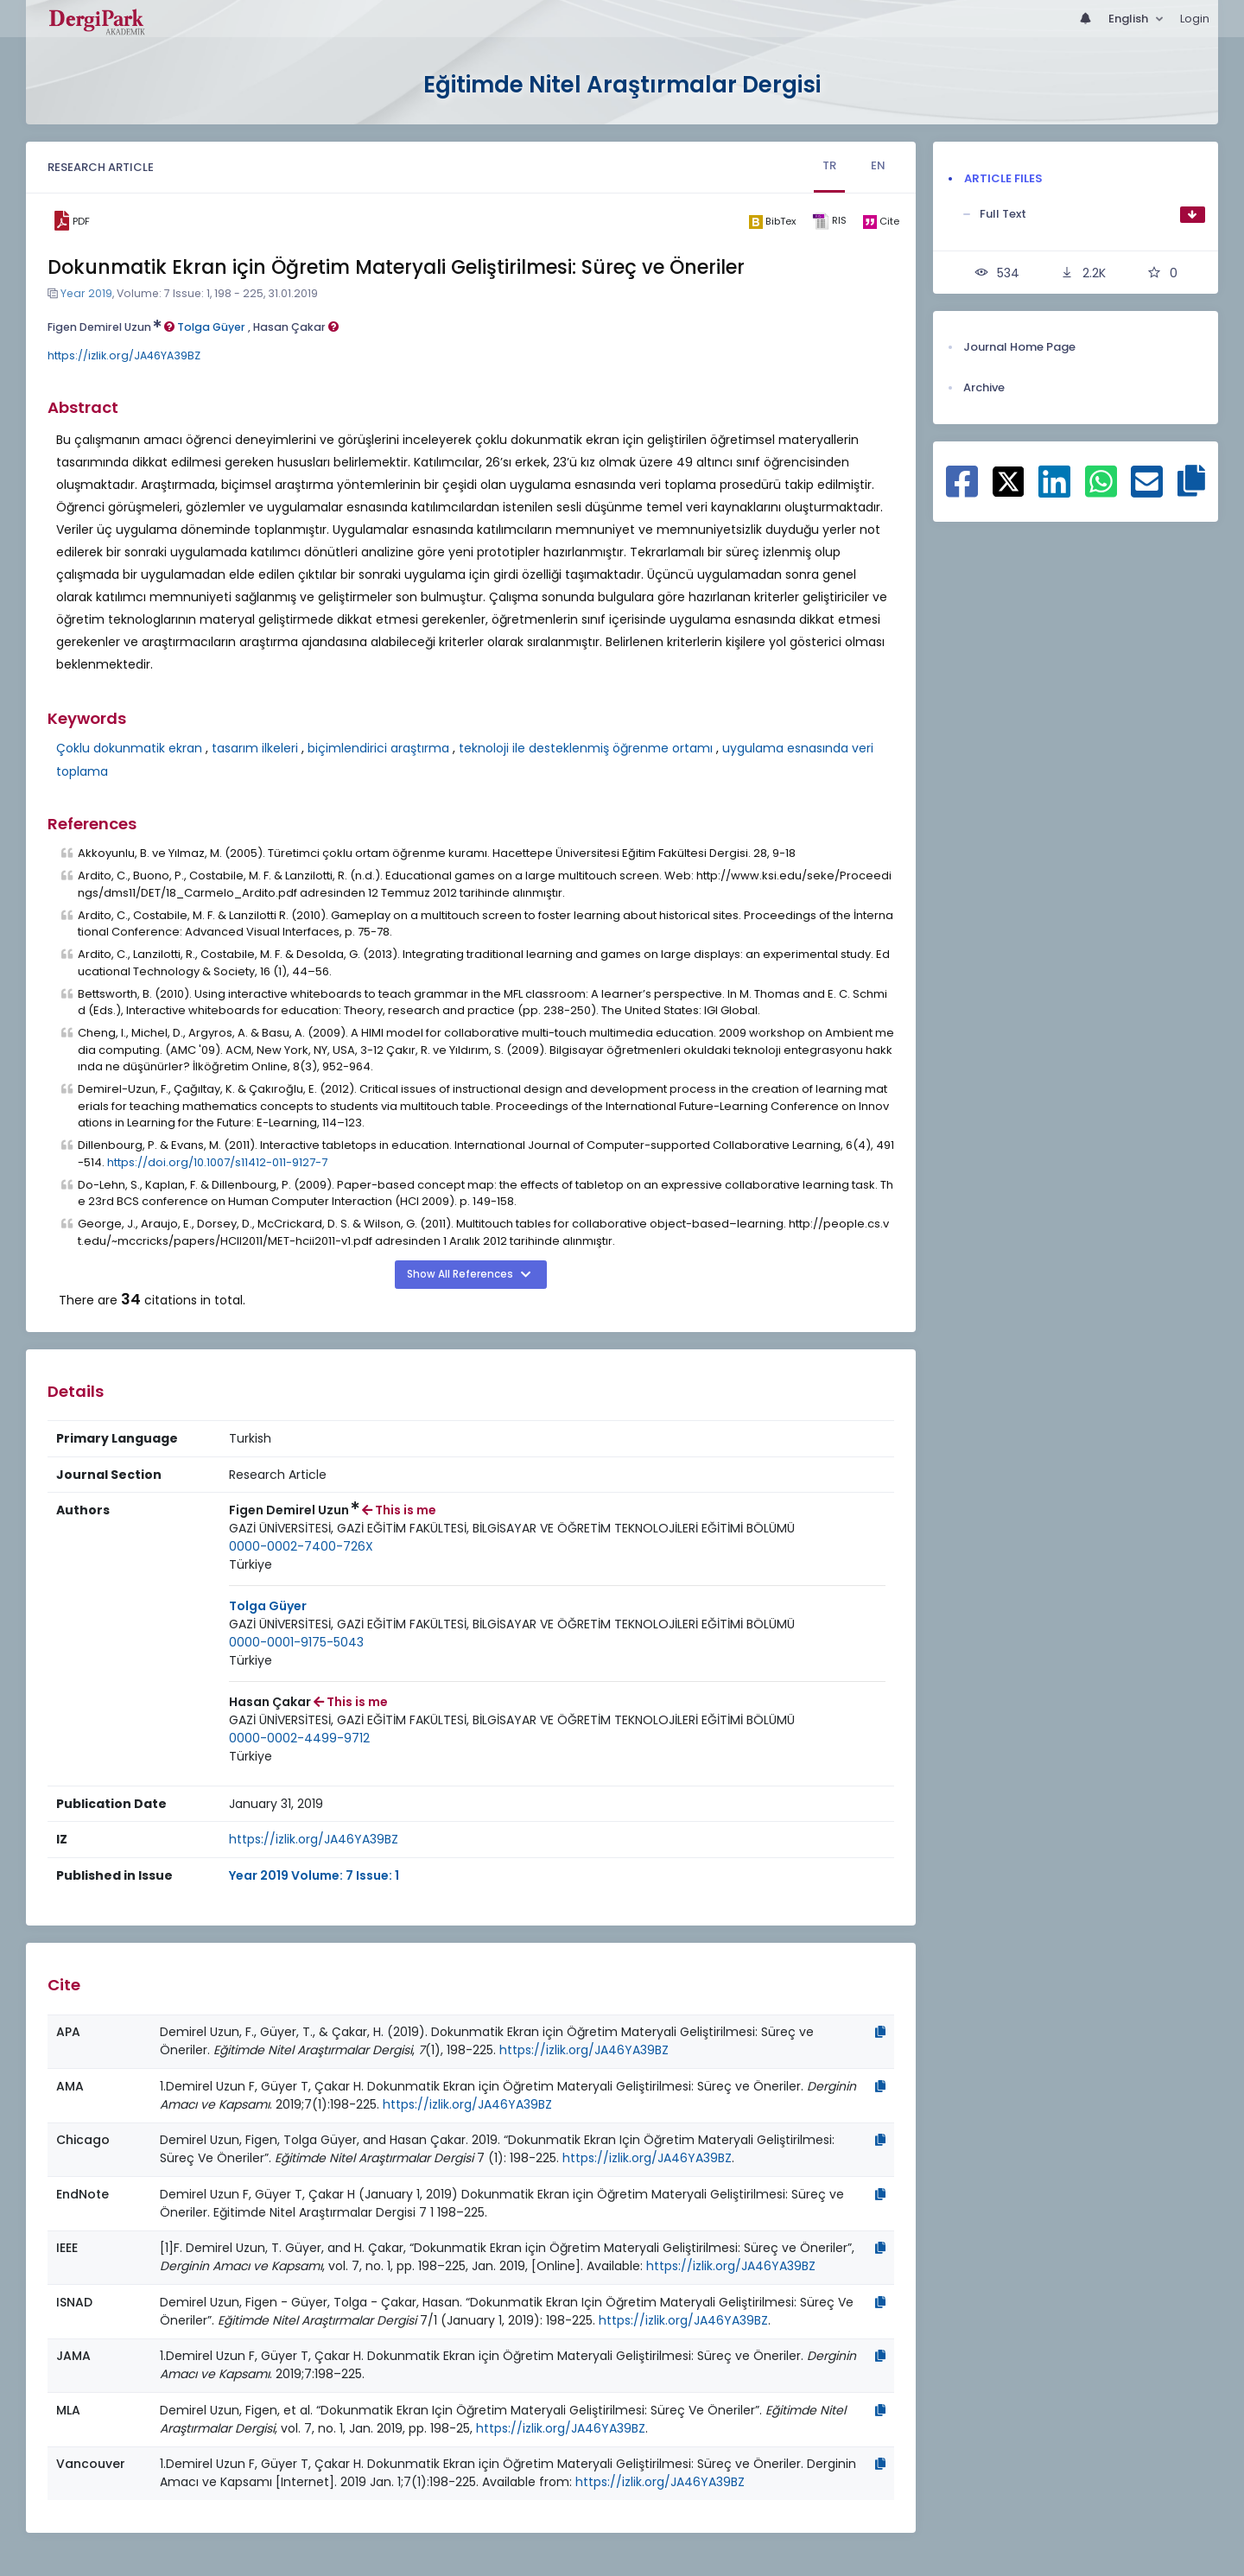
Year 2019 (86, 293)
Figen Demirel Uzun (111, 327)
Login (1194, 18)
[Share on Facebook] (962, 490)
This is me (399, 1510)
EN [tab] (878, 165)
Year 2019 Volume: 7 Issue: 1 (314, 1875)
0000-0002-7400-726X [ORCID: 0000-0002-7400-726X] (301, 1546)
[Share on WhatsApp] (1101, 490)
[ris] (829, 221)
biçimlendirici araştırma (378, 748)
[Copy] (880, 2031)
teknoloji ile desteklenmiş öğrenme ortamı (586, 748)
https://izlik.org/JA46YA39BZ (124, 355)
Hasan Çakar (296, 327)
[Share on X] (1009, 480)
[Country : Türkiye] (250, 1565)
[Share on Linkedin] (1054, 490)
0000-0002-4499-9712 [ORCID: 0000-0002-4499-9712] (299, 1738)
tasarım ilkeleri (255, 748)
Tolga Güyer (211, 327)
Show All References (461, 1274)
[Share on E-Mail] (1147, 490)
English (1129, 18)
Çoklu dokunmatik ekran (129, 748)
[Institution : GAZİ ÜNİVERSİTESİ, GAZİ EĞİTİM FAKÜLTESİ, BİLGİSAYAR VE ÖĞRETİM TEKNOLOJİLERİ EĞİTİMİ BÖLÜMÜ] (512, 1529)
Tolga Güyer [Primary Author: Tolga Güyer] (268, 1606)
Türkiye (250, 1564)
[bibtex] (772, 221)
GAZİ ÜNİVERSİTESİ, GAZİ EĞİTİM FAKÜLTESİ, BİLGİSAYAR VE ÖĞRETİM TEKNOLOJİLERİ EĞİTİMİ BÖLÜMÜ (512, 1528)
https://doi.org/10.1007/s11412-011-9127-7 (217, 1162)
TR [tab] (829, 165)
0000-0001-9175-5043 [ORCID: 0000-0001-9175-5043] (296, 1642)
